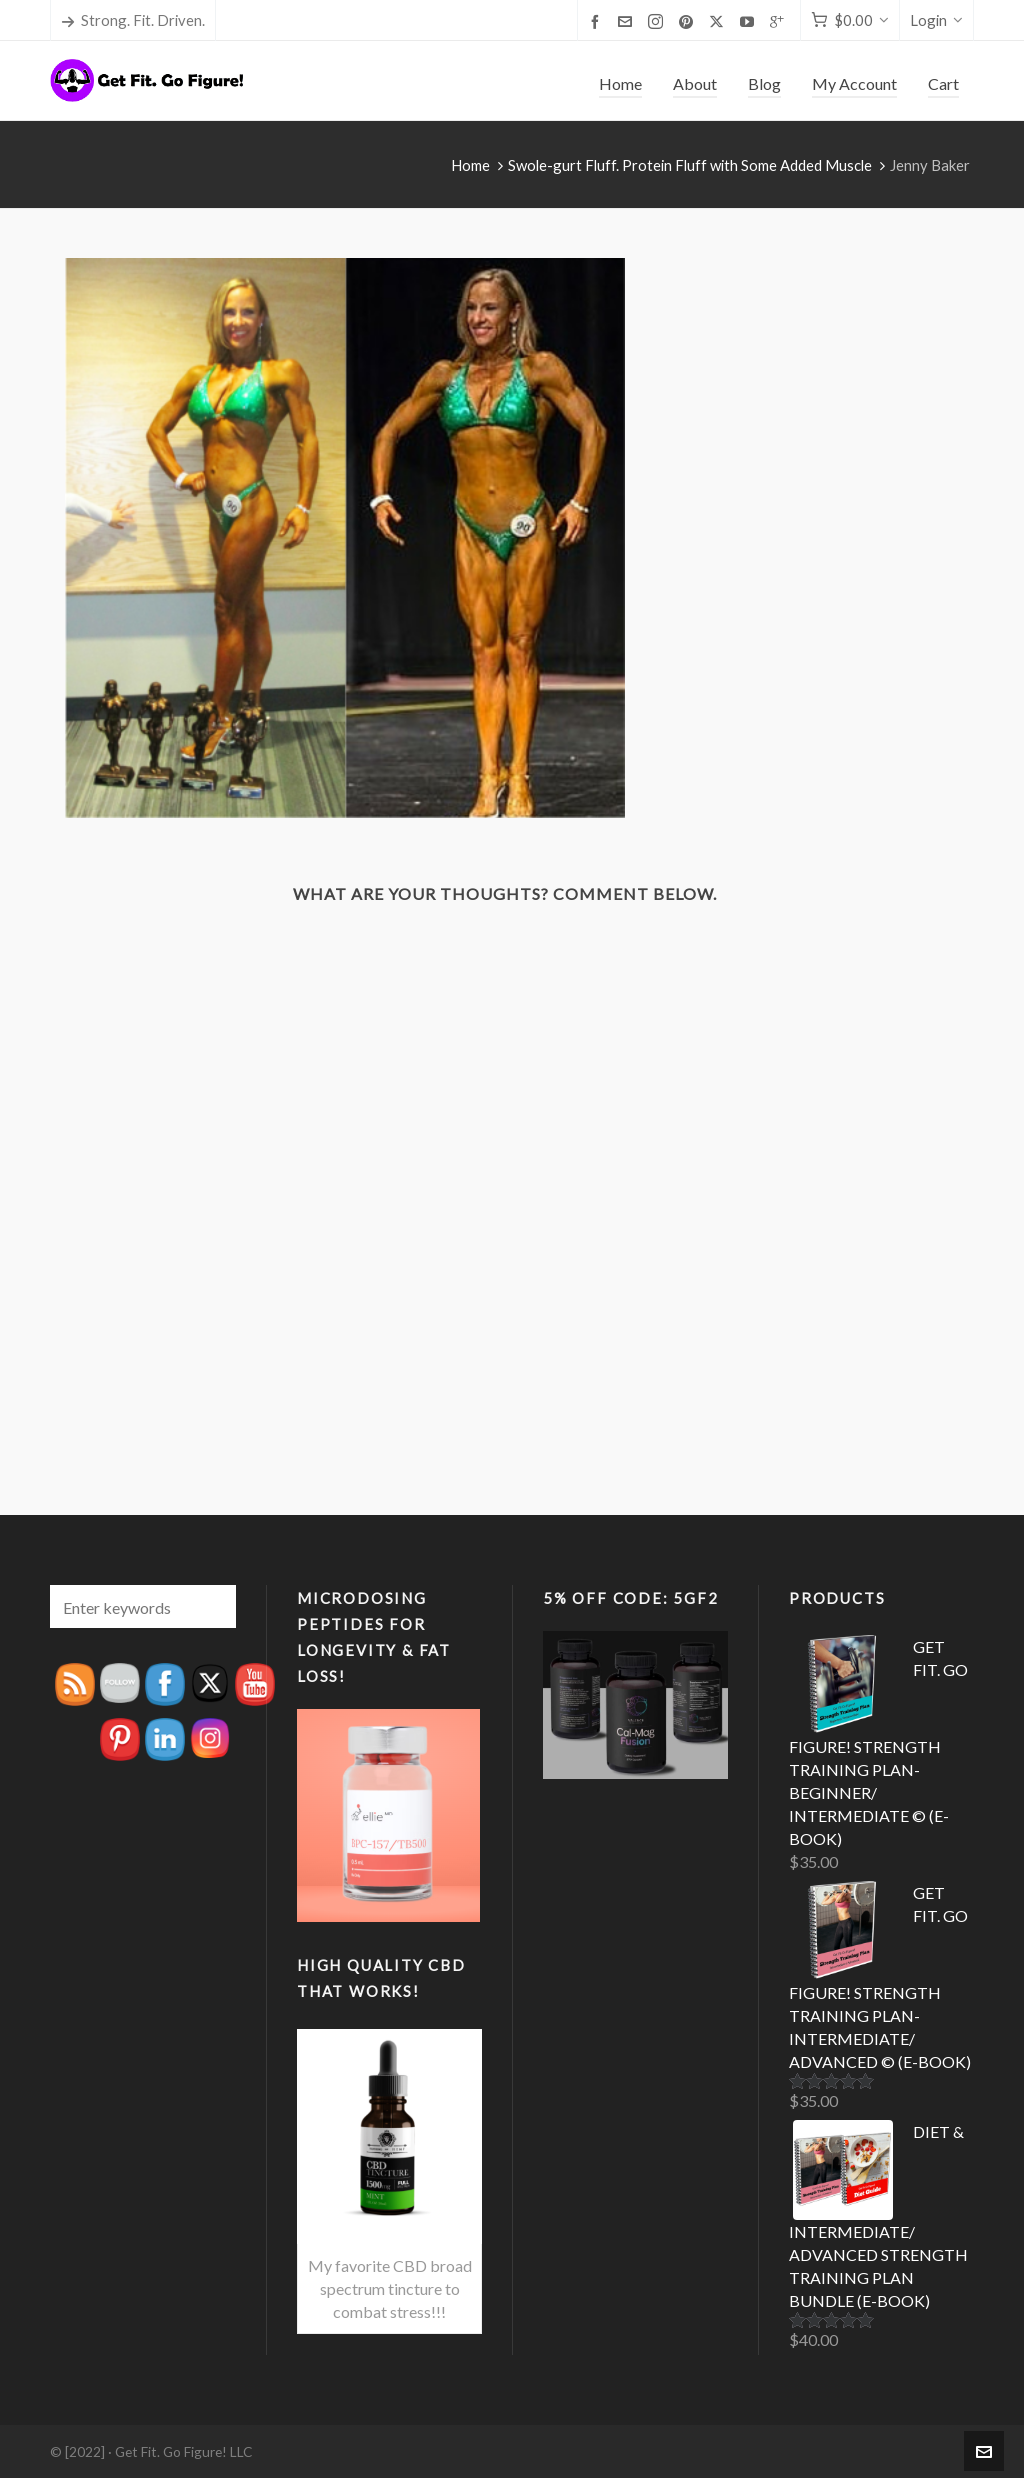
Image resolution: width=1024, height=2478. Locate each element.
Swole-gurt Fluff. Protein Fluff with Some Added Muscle (690, 165)
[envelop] (628, 21)
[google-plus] (780, 21)
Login (936, 20)
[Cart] (850, 20)
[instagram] (658, 21)
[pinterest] (689, 21)
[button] (211, 1606)
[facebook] (598, 21)
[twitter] (719, 21)
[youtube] (750, 21)
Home (470, 165)
